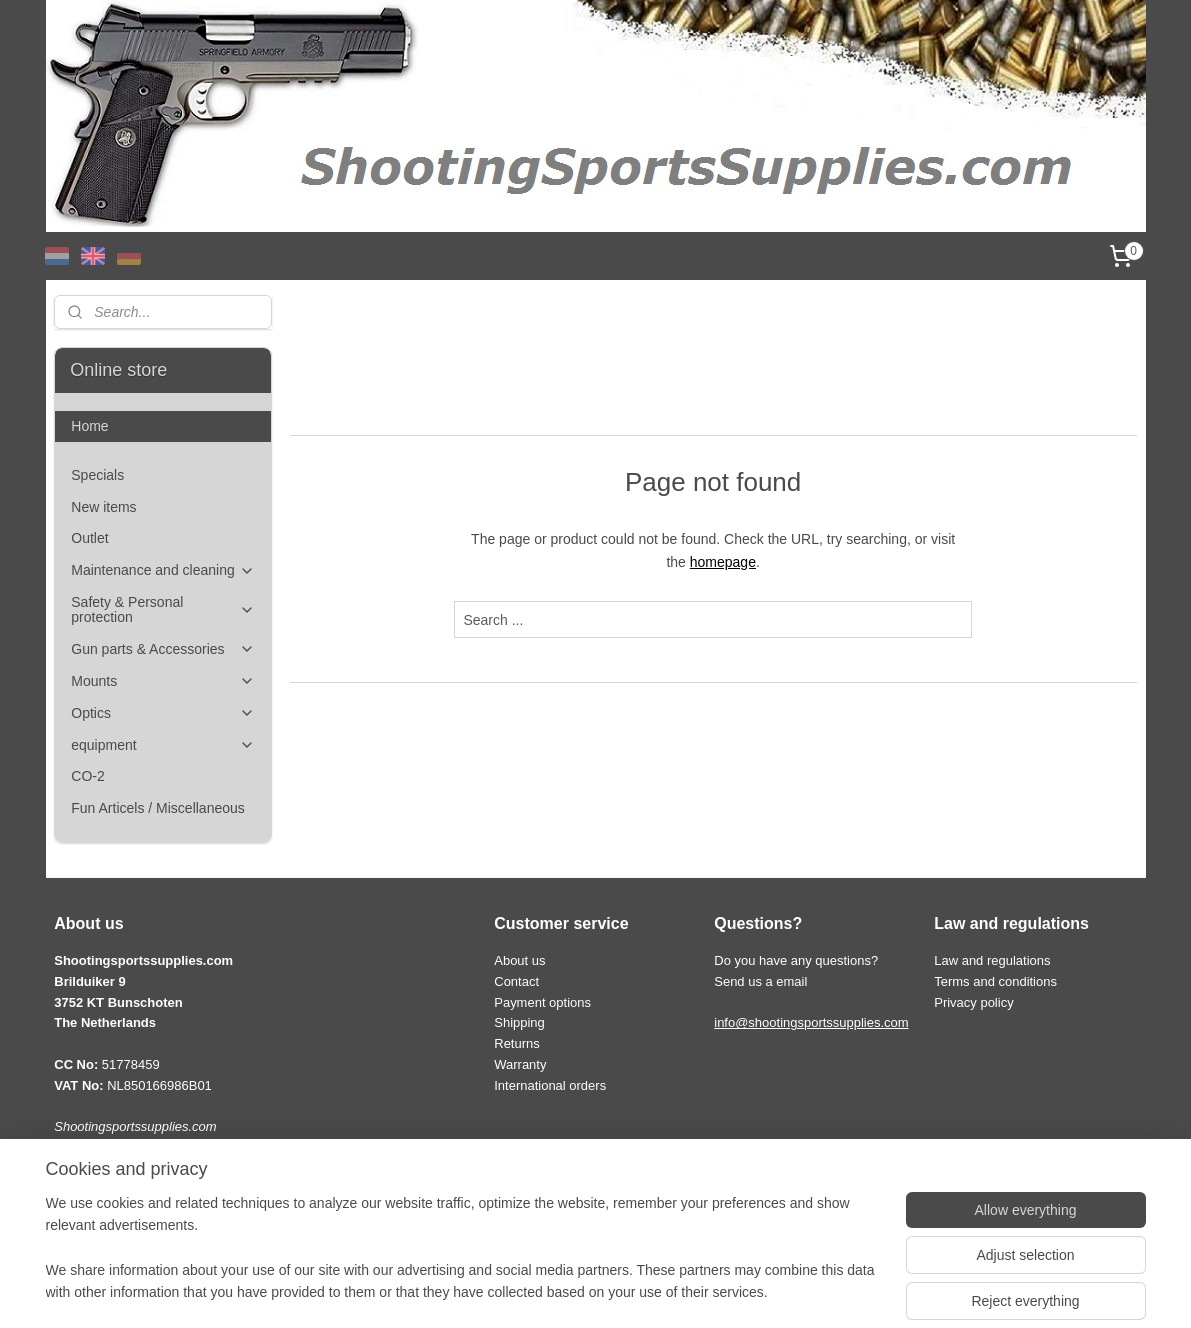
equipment (163, 745)
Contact (516, 981)
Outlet (89, 538)
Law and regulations (992, 960)
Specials (97, 475)
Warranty (520, 1064)
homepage (723, 562)
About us (519, 960)
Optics (163, 713)
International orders (550, 1085)
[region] (464, 1260)
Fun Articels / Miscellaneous (158, 808)
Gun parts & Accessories (163, 649)
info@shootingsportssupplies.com (811, 1022)
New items (103, 507)
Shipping (519, 1022)
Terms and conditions (995, 981)
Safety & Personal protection (163, 609)
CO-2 (87, 776)
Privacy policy (973, 1002)
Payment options (542, 1002)
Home (89, 426)
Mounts (163, 681)
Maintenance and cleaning (163, 570)
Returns (516, 1043)
